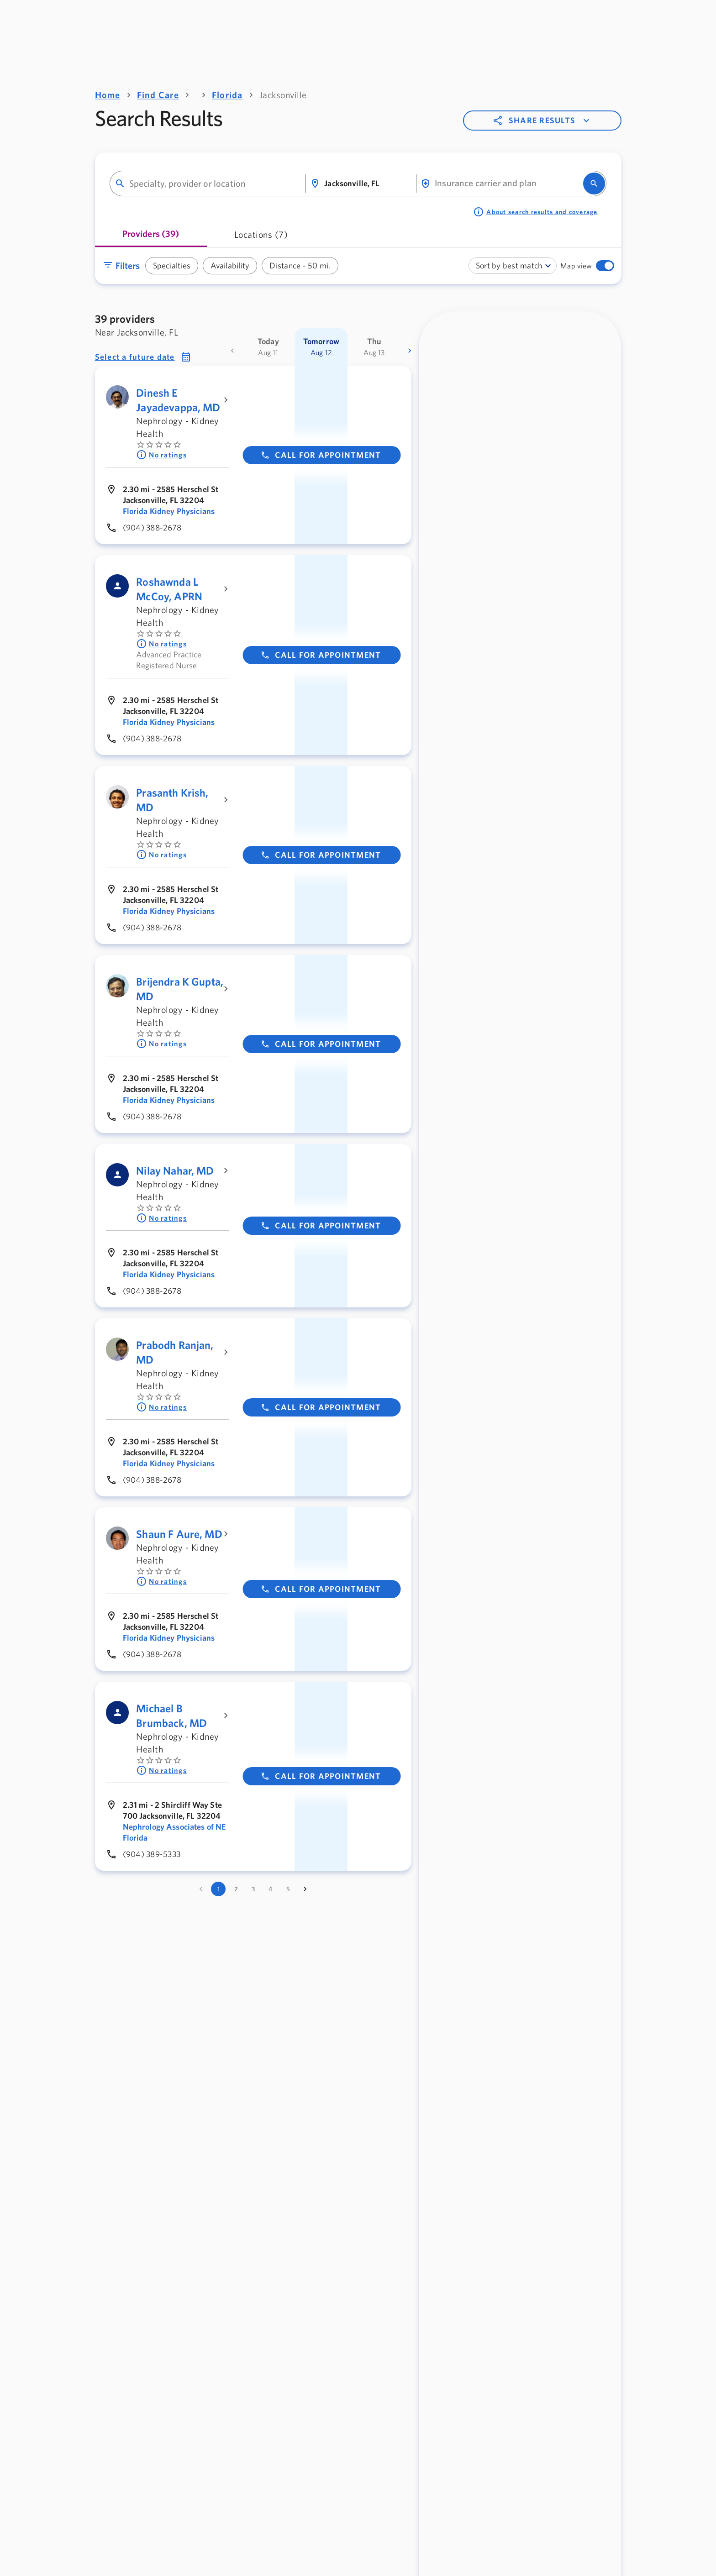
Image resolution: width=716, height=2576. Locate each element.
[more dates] (409, 350)
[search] (594, 183)
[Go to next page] (305, 1889)
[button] (143, 357)
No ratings (161, 454)
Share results (542, 120)
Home (108, 94)
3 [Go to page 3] (253, 1889)
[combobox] (213, 183)
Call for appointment (320, 455)
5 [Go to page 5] (288, 1889)
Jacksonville (283, 94)
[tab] (151, 237)
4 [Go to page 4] (270, 1889)
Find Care (158, 94)
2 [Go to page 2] (235, 1889)
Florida (227, 94)
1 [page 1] (218, 1889)
